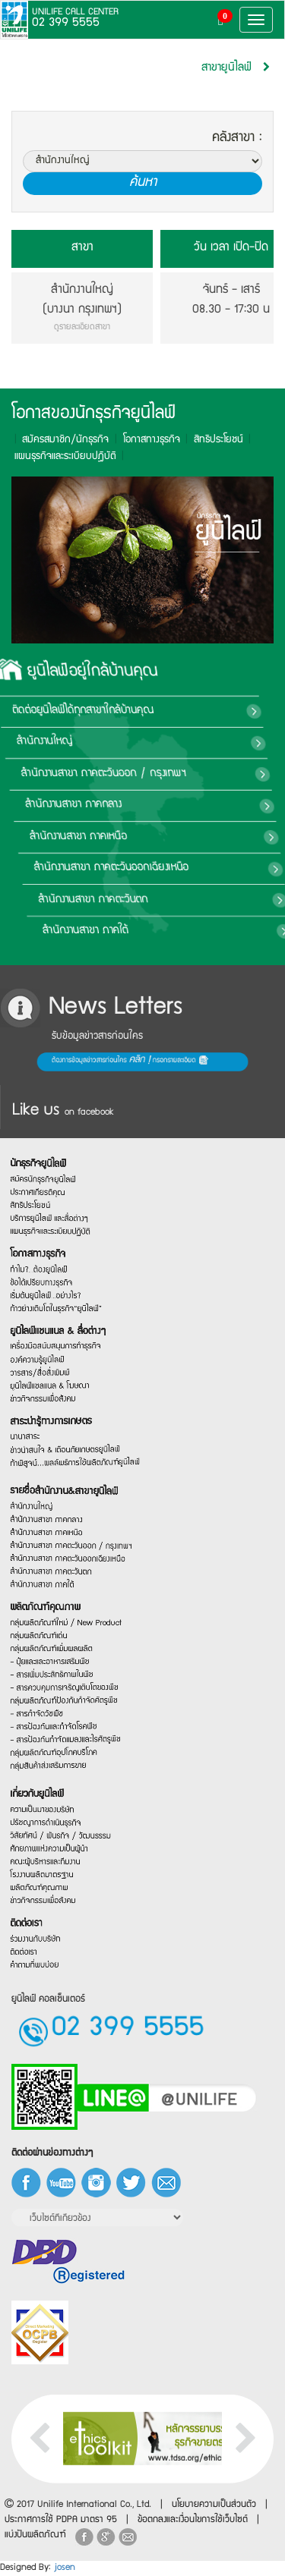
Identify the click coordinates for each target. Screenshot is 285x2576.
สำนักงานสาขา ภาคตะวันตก (214, 899)
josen (64, 2568)
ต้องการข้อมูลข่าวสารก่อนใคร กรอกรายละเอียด (50, 1061)
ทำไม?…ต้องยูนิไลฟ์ (58, 1252)
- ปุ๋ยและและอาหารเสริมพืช (67, 1674)
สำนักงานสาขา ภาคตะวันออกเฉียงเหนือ (79, 1537)
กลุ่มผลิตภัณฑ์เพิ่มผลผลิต (68, 1656)
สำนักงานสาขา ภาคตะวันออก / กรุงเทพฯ (81, 1521)
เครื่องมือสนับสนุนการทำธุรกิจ (71, 1359)
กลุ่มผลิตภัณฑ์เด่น (58, 1640)
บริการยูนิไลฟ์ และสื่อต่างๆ (66, 1185)
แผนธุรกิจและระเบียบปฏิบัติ (67, 1203)
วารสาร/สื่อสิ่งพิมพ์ (58, 1397)
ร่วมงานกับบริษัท (55, 1964)
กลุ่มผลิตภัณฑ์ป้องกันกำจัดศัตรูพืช (77, 1724)
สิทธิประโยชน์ (211, 440)
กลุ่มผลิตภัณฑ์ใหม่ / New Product (78, 1620)
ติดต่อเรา (46, 1945)
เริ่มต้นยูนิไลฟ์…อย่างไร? (63, 1289)
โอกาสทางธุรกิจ (144, 440)
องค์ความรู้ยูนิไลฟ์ (56, 1379)
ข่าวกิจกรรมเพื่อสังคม (61, 1910)
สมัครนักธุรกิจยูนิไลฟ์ (61, 1129)
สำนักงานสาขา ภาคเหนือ (215, 836)
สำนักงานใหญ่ (206, 742)
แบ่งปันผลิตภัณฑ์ (35, 2535)
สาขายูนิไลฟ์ (226, 68)
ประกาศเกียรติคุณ (57, 1145)
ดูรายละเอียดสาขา (82, 328)
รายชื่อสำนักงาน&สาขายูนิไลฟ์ (77, 1450)
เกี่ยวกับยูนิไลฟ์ (56, 1761)
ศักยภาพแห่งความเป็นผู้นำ (66, 1838)
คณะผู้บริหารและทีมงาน (63, 1855)
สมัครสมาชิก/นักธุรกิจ (58, 440)
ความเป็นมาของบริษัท (61, 1784)
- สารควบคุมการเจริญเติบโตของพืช (77, 1707)
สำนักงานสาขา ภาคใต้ (198, 931)
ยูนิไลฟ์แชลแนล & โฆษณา (67, 1412)
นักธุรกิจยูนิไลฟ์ (57, 1106)
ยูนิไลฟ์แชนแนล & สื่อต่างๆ (73, 1339)
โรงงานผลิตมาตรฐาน (60, 1873)
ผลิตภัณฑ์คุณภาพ (63, 1599)
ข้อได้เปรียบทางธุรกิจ (60, 1271)
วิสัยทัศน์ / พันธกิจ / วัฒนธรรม (74, 1822)
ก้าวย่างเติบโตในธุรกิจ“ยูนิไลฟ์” (71, 1307)
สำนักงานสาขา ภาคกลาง (219, 805)
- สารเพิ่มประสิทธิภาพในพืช (68, 1692)
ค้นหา (143, 183)
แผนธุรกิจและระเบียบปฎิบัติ (58, 456)
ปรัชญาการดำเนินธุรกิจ (63, 1802)
